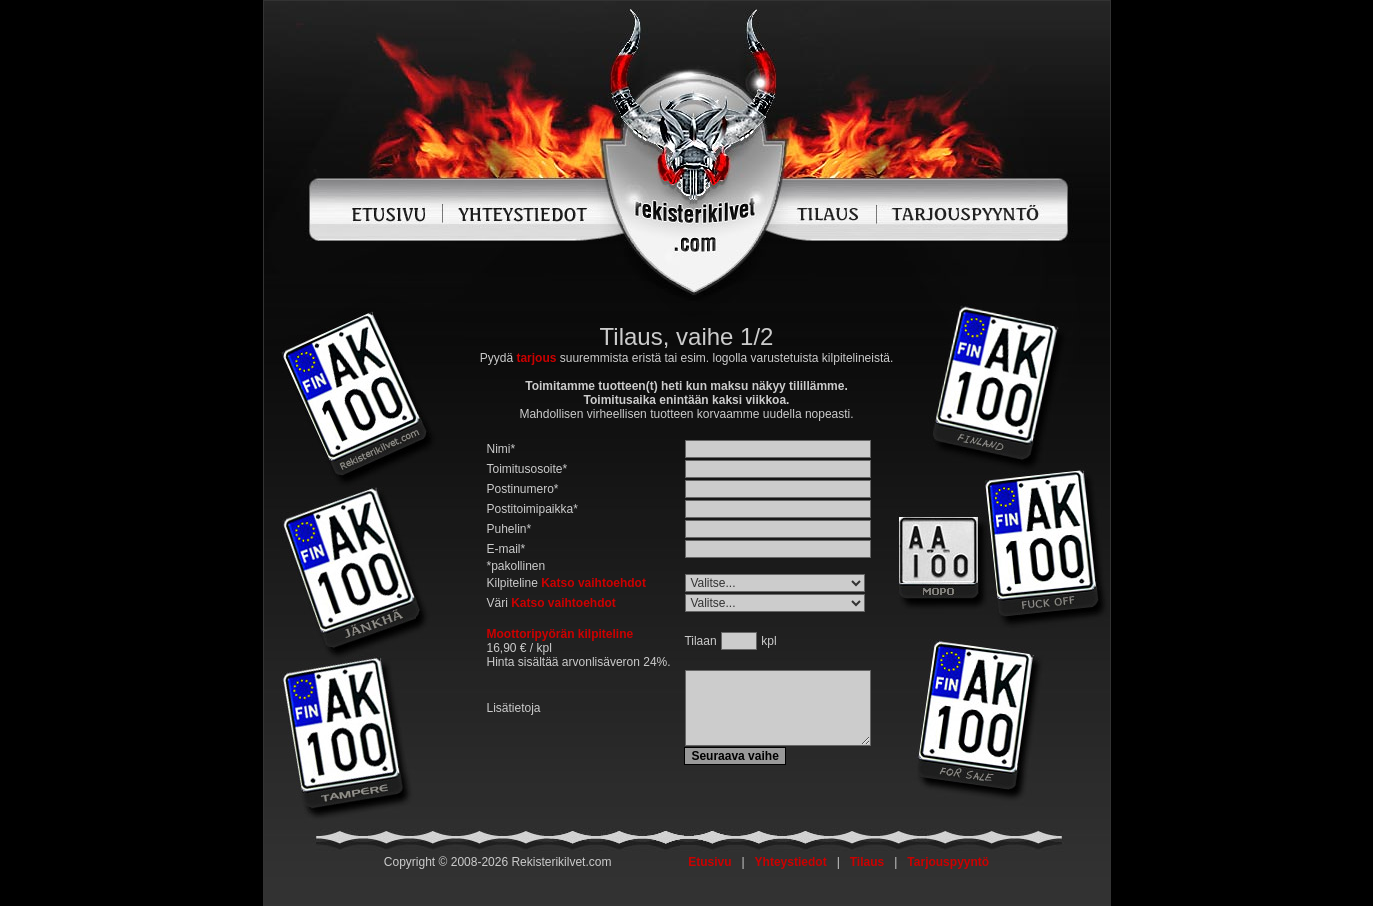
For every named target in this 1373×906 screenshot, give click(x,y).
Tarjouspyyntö (948, 862)
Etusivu (709, 862)
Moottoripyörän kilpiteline (560, 634)
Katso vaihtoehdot (593, 583)
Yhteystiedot (791, 862)
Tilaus (867, 862)
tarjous (536, 358)
